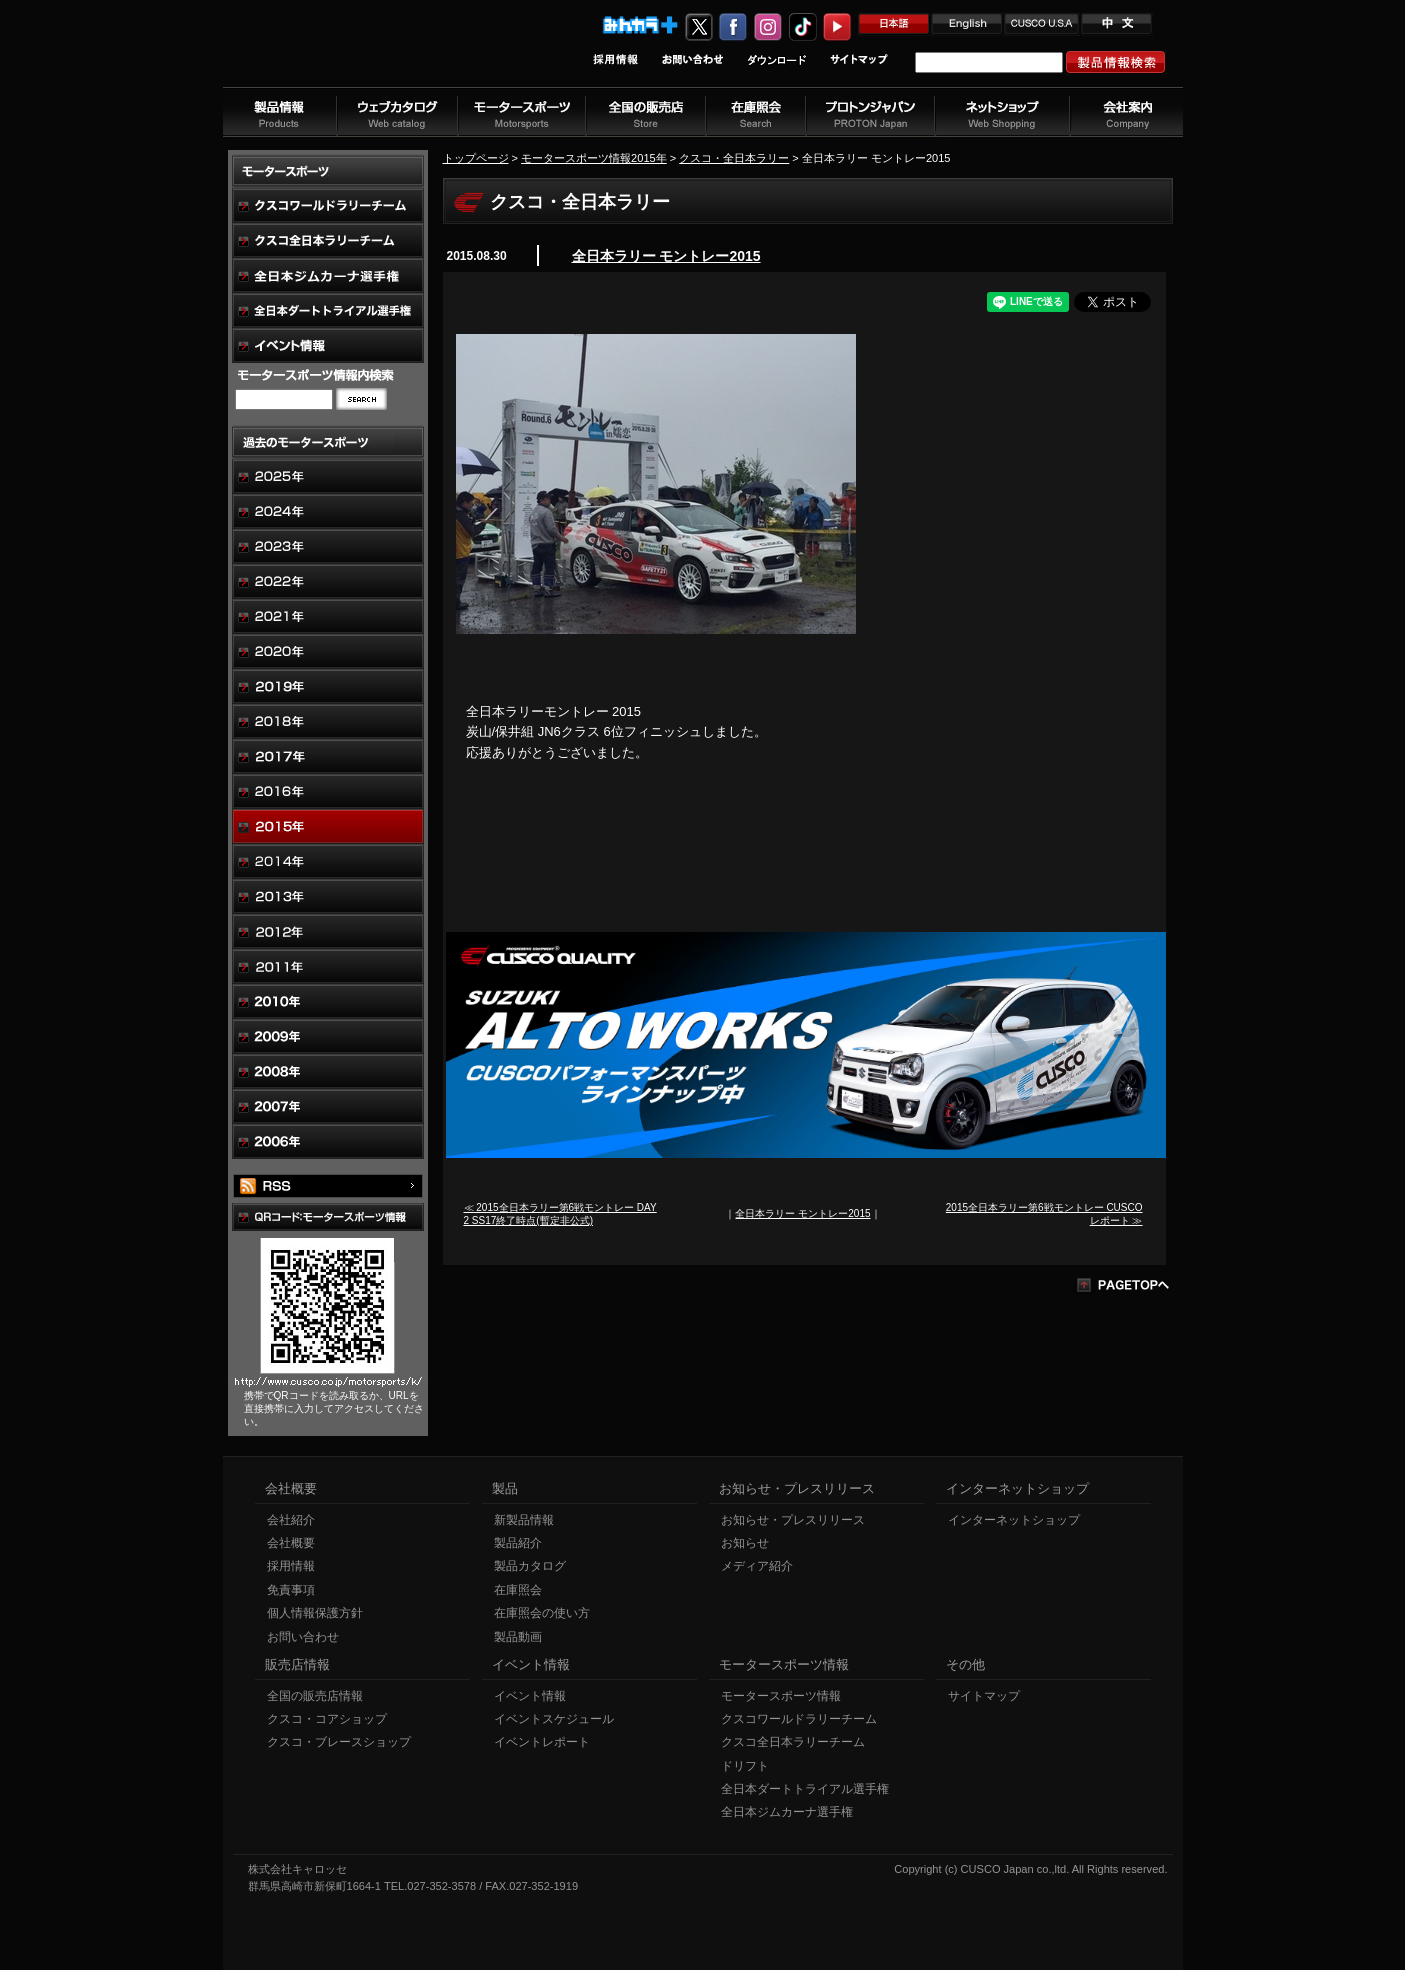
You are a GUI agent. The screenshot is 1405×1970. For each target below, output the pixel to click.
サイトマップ (984, 1696)
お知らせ (745, 1543)
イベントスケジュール (554, 1719)
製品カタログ (530, 1566)
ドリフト (745, 1766)
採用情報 (291, 1566)
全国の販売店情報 (315, 1696)
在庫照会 (518, 1590)
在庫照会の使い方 (542, 1613)
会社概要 (291, 1543)
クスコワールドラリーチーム (799, 1719)
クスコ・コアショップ (327, 1719)
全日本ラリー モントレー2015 (666, 256)
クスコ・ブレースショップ (339, 1742)
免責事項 (291, 1590)
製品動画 (518, 1637)
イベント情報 (530, 1696)
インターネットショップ (1014, 1520)
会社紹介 (291, 1520)
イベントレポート (542, 1742)
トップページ (476, 158)
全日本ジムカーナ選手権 (787, 1812)
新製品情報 (524, 1520)
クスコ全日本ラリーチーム (793, 1742)
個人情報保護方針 (315, 1613)
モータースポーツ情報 (781, 1696)
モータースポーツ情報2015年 (594, 158)
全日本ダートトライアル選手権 (805, 1789)
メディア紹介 (757, 1566)
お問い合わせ (303, 1637)
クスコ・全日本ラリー (734, 158)
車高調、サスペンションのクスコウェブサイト (354, 53)
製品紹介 (518, 1543)
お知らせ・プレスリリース (793, 1520)
